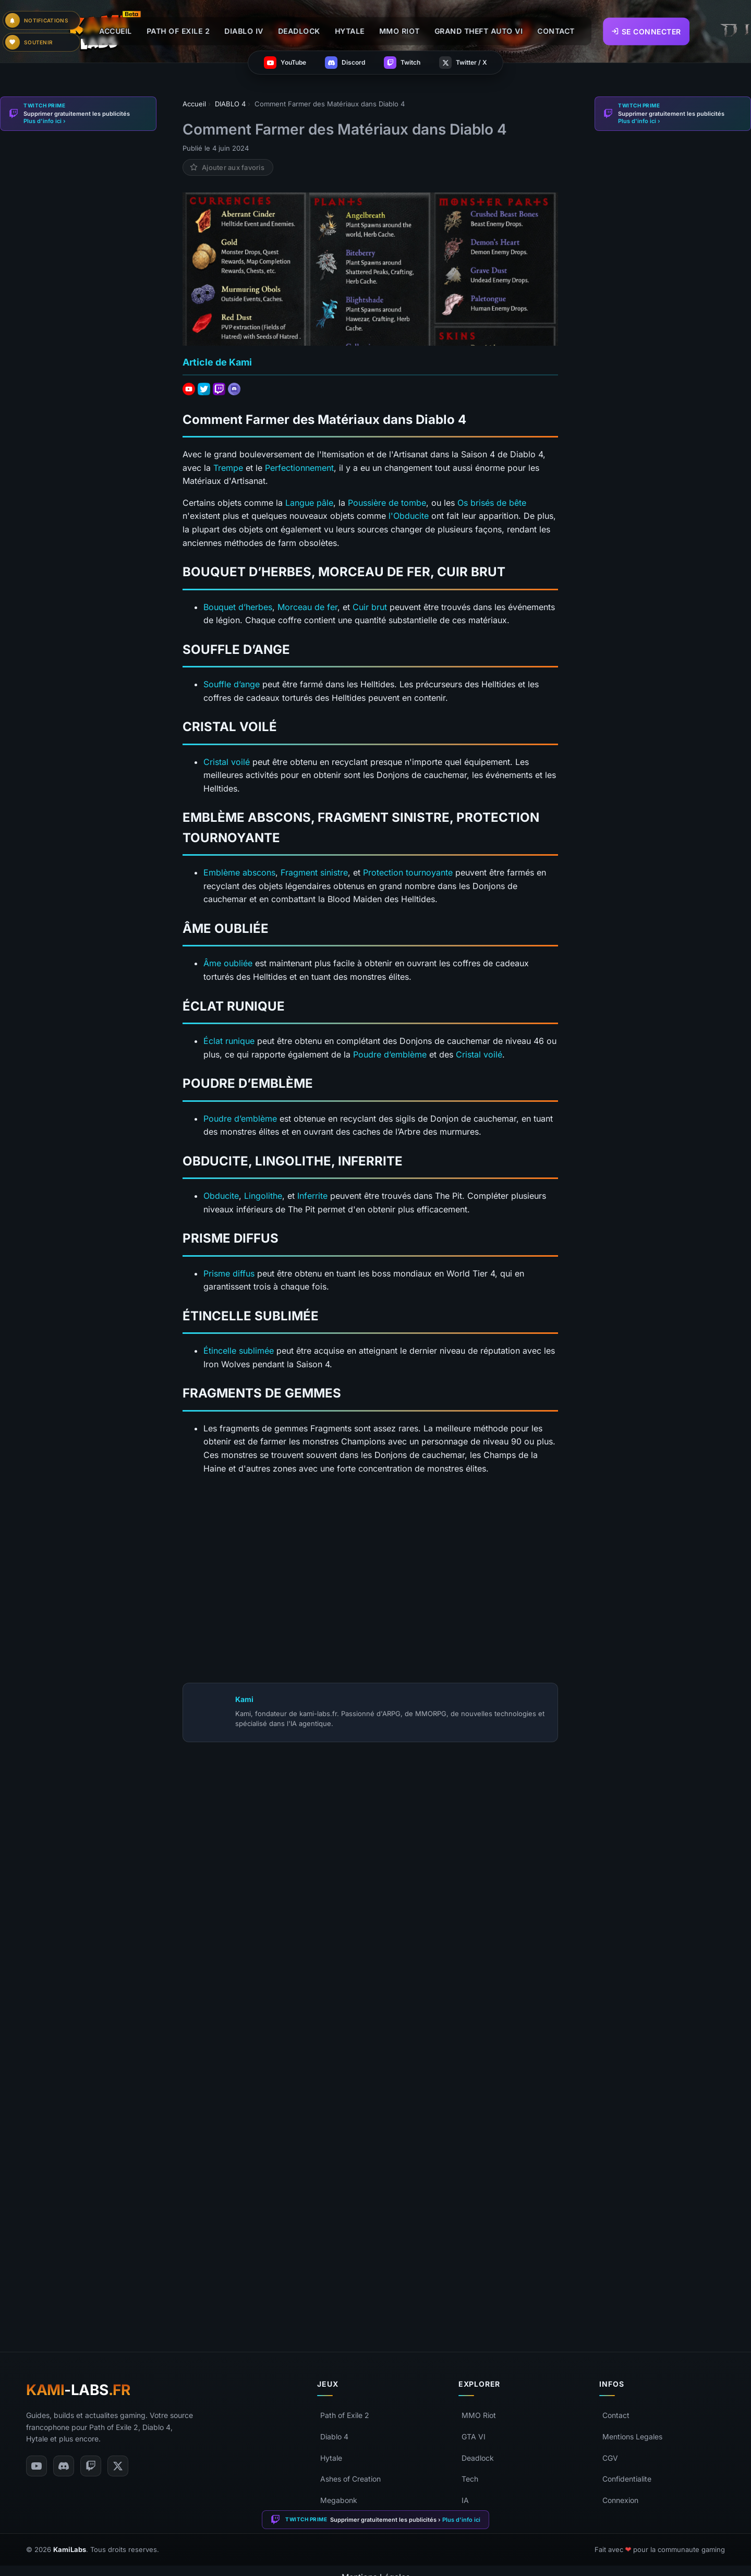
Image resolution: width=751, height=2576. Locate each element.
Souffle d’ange (231, 684)
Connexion (620, 2500)
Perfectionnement (299, 468)
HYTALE (350, 31)
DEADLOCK (299, 31)
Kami (244, 1699)
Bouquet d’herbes (237, 607)
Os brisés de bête (491, 502)
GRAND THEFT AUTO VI (478, 31)
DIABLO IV (243, 31)
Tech (470, 2478)
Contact (615, 2415)
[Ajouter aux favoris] (228, 167)
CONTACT (556, 31)
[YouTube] (36, 2466)
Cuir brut (370, 607)
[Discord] (63, 2466)
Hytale (331, 2457)
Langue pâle (309, 502)
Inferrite (312, 1195)
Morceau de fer (307, 607)
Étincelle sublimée (238, 1350)
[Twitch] (90, 2466)
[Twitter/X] (117, 2466)
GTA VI (474, 2436)
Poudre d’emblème (390, 1054)
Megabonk (338, 2500)
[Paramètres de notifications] (42, 20)
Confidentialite (626, 2478)
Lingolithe (263, 1195)
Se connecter (646, 31)
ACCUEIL (115, 31)
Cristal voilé (226, 762)
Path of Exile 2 (344, 2415)
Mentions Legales (632, 2436)
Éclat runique (229, 1041)
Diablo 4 (334, 2436)
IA (465, 2500)
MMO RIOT (399, 31)
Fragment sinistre (314, 872)
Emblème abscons (239, 872)
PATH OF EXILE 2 (178, 31)
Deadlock (478, 2457)
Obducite (221, 1195)
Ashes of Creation (350, 2478)
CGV (610, 2457)
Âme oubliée (227, 963)
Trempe (228, 468)
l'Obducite (409, 516)
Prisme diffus (229, 1273)
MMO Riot (479, 2415)
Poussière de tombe (387, 502)
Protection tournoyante (408, 872)
